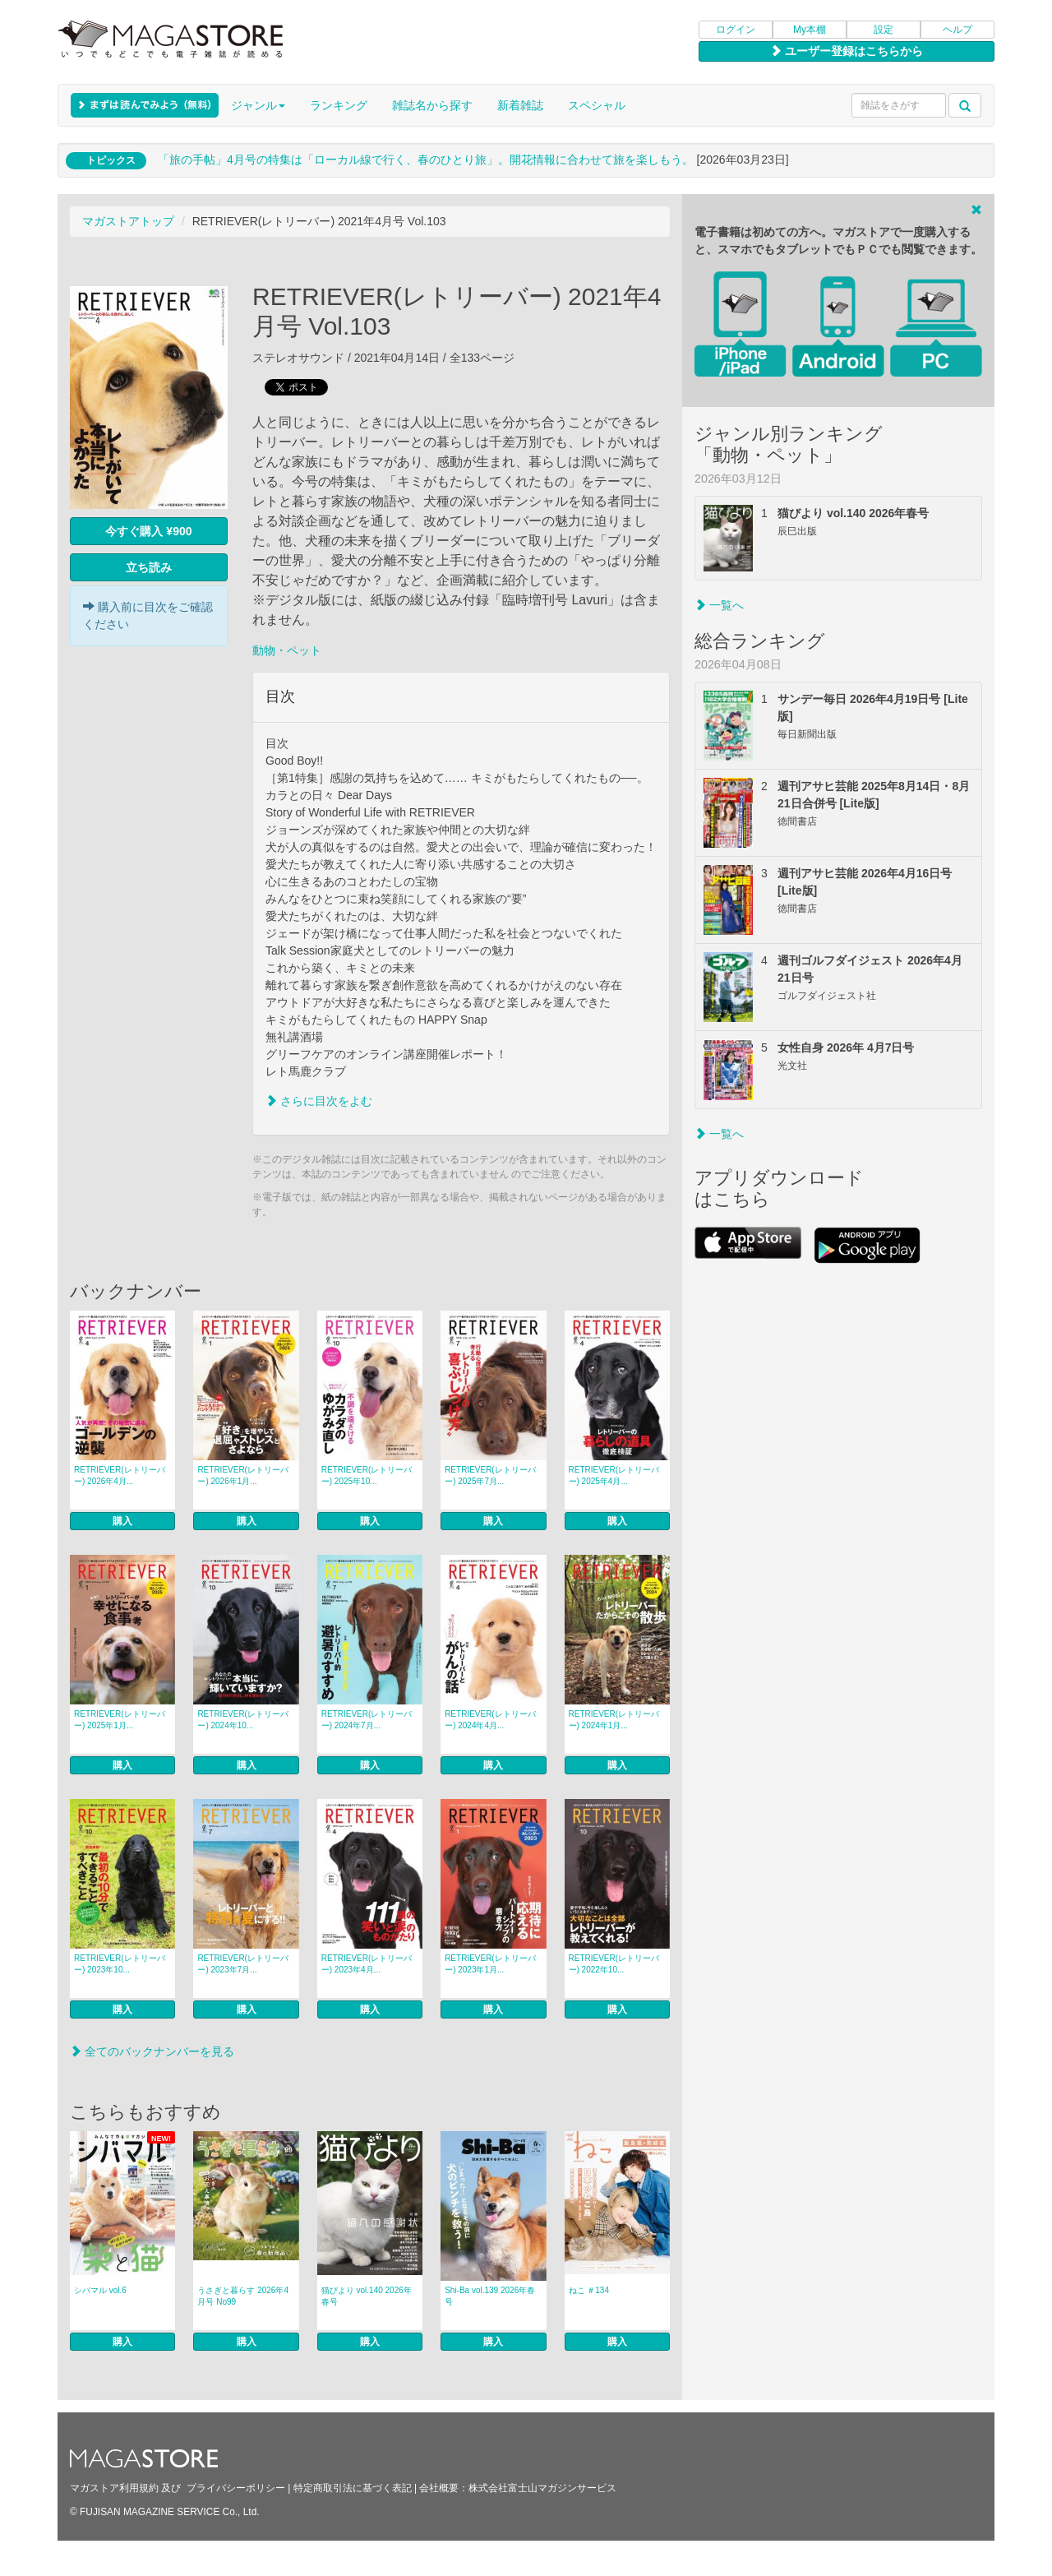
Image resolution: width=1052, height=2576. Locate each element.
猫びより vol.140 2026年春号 (366, 2296)
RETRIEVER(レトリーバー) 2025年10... (367, 1475)
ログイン (735, 29)
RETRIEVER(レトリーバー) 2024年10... (242, 1719)
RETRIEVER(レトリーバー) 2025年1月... (119, 1719)
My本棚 (809, 29)
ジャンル (258, 105)
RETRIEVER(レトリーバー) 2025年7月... (490, 1475)
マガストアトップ (128, 221)
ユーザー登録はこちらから (846, 51)
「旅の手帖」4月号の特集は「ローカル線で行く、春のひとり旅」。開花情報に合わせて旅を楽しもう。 (426, 159)
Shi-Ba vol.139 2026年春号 (490, 2296)
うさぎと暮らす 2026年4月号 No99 (242, 2296)
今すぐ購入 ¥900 (148, 531)
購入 (122, 1521)
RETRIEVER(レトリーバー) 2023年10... (119, 1964)
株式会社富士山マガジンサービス (542, 2488)
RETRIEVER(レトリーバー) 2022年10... (614, 1964)
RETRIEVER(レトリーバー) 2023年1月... (490, 1964)
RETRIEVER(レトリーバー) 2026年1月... (242, 1475)
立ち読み (149, 567)
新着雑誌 (520, 105)
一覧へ (719, 605)
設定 (883, 29)
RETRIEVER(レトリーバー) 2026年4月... (119, 1475)
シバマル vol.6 (100, 2290)
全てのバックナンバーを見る (152, 2051)
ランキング (338, 105)
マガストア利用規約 (114, 2488)
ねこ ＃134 (589, 2290)
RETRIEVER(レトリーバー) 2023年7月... (242, 1964)
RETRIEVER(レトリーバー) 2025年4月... (614, 1475)
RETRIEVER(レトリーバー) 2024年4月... (490, 1719)
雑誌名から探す (432, 105)
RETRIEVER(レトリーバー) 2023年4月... (367, 1964)
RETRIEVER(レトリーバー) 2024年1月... (614, 1719)
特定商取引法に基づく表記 (352, 2488)
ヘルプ (957, 29)
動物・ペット (286, 650)
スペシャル (596, 105)
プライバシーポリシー (236, 2488)
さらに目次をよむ (318, 1101)
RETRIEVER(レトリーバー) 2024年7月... (367, 1719)
